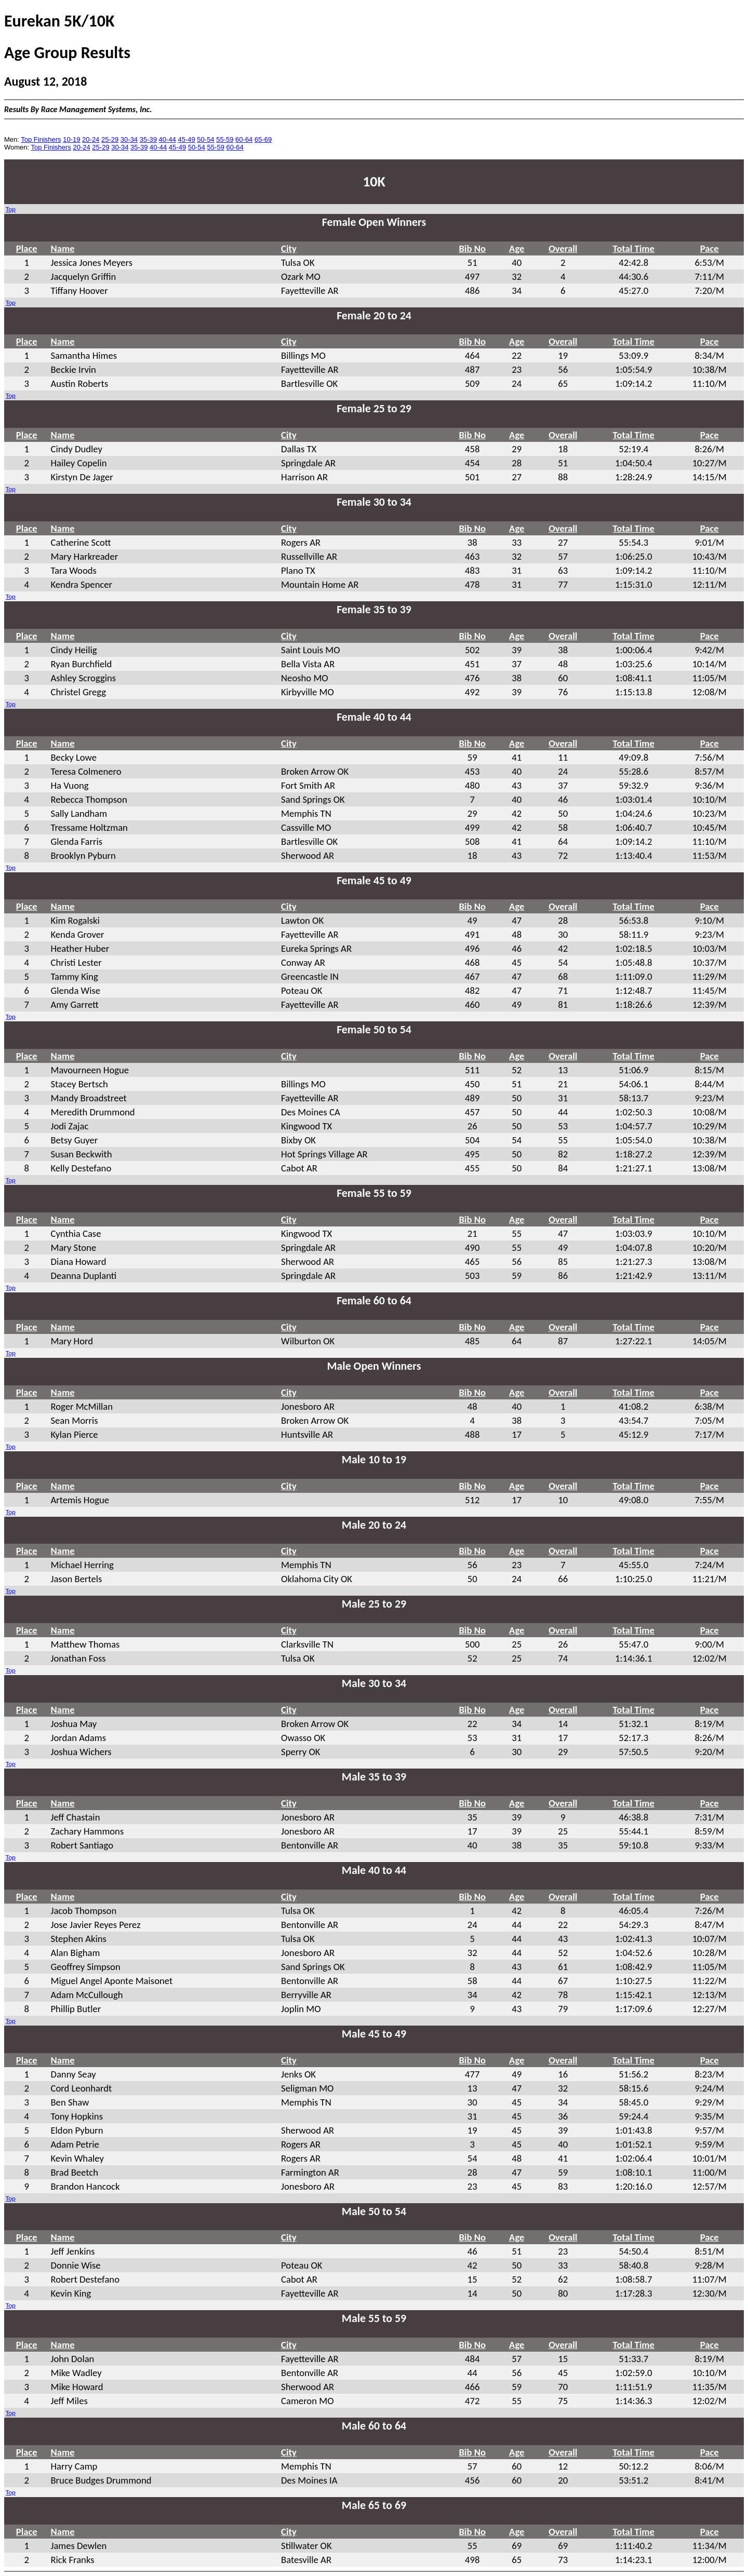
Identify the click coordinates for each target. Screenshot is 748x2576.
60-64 (243, 139)
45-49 (186, 139)
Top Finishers (41, 139)
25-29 (109, 139)
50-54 (205, 139)
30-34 (129, 139)
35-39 (148, 139)
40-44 (167, 139)
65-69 (263, 139)
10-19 (71, 139)
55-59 (224, 139)
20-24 (90, 139)
